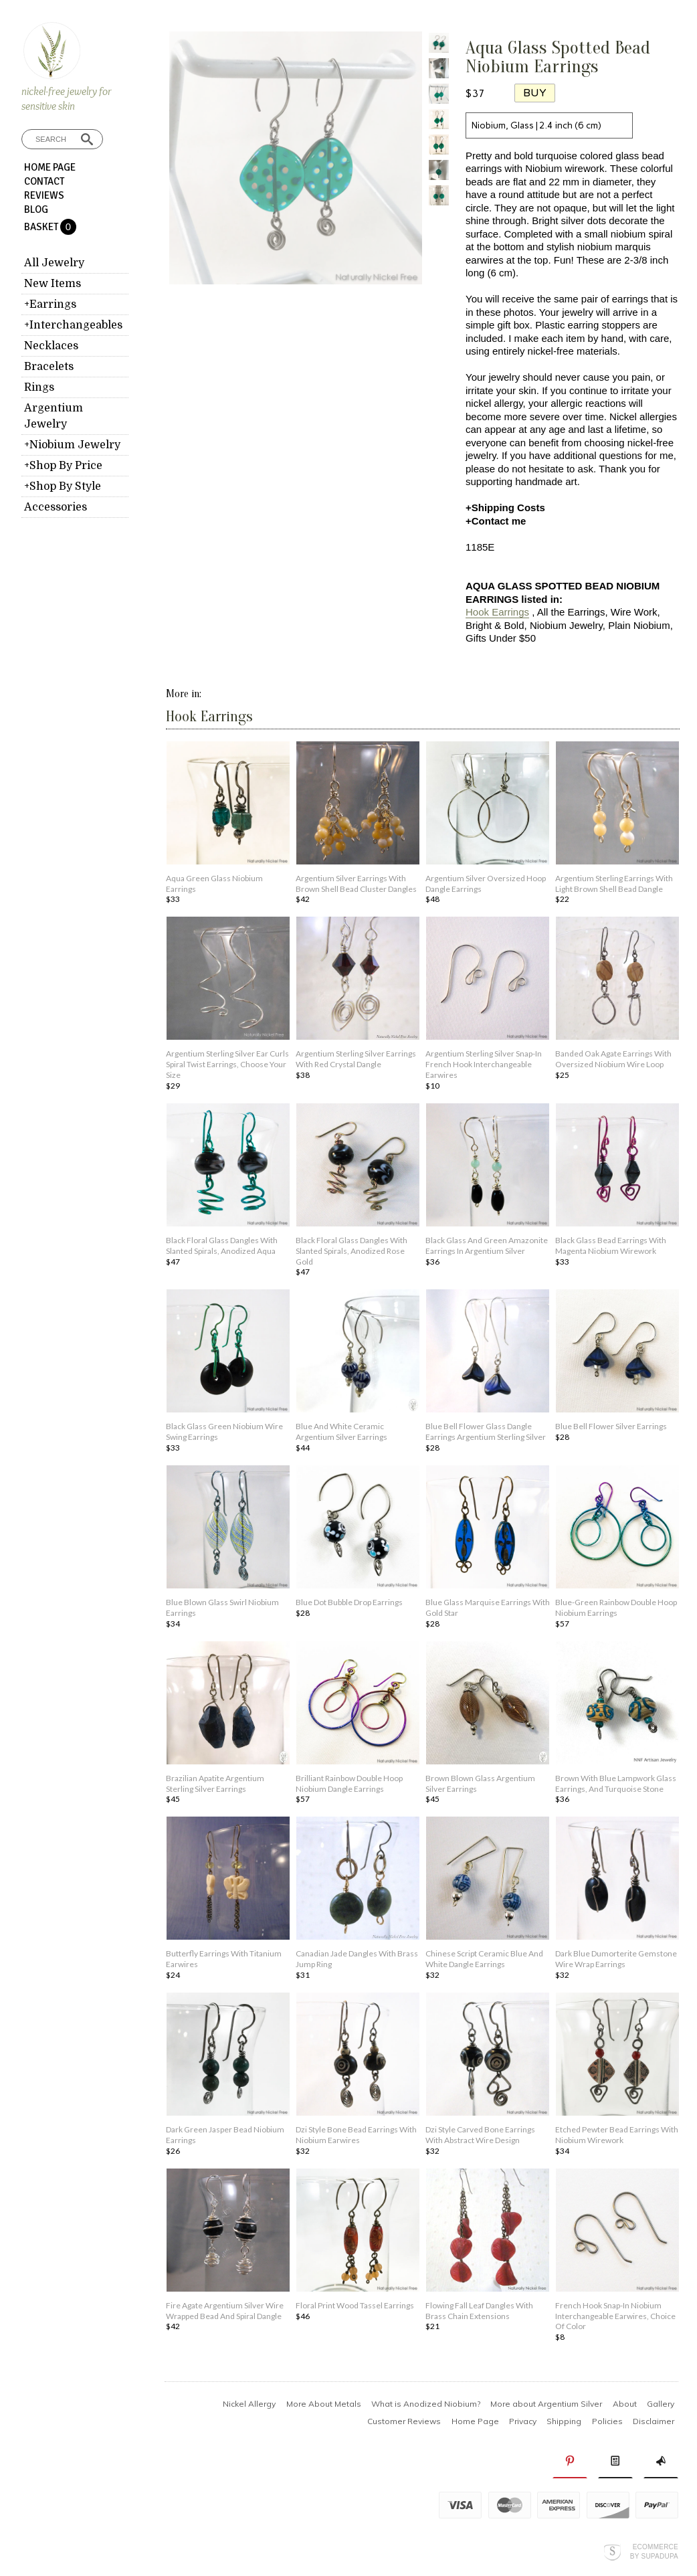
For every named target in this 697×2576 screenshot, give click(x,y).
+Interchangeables (73, 325)
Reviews (44, 195)
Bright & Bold (495, 625)
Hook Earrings (497, 612)
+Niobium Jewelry (72, 445)
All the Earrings (571, 612)
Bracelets (49, 367)
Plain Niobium (639, 625)
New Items (52, 284)
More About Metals (323, 2404)
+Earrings (50, 304)
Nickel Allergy (249, 2404)
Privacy (522, 2421)
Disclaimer (653, 2421)
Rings (39, 387)
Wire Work (634, 612)
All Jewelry (54, 263)
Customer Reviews (404, 2421)
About (625, 2404)
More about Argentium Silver (546, 2404)
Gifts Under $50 (501, 638)
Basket (42, 227)
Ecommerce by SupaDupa (654, 2551)
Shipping (563, 2421)
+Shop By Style (62, 486)
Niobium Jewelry (566, 625)
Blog (36, 209)
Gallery (660, 2404)
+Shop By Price (63, 466)
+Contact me (496, 521)
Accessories (55, 507)
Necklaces (51, 346)
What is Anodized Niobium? (425, 2404)
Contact (44, 181)
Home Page (50, 167)
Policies (607, 2421)
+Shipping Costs (505, 507)
